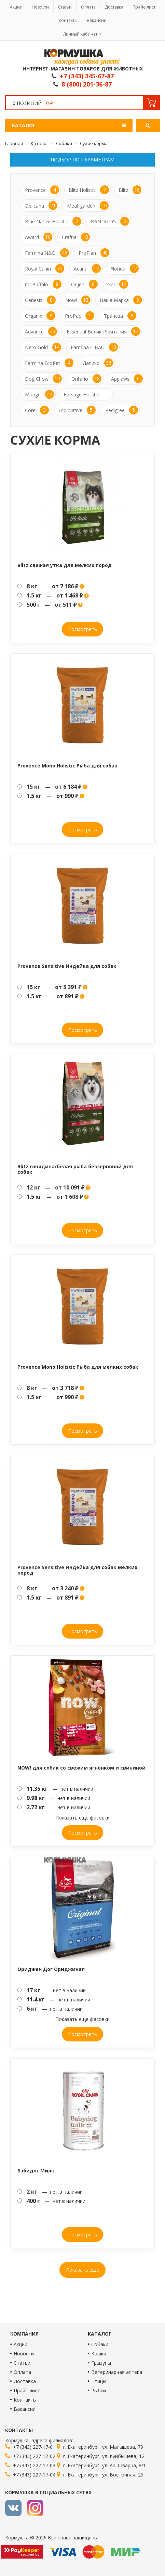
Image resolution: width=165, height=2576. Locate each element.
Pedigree (121, 410)
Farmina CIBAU (94, 347)
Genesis (40, 299)
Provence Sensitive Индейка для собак (66, 966)
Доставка (114, 7)
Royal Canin (44, 268)
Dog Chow (43, 378)
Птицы (98, 2381)
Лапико (98, 362)
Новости (40, 7)
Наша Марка (121, 299)
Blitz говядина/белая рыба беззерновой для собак (75, 1169)
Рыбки (98, 2390)
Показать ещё (82, 2269)
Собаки (99, 2344)
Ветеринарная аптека (116, 2372)
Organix (40, 315)
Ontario (86, 378)
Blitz (130, 189)
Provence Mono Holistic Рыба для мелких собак (77, 1367)
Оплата (88, 7)
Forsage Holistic (81, 394)
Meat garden (88, 205)
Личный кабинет (80, 34)
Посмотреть (82, 629)
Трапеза (120, 315)
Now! (77, 299)
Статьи (65, 7)
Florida (124, 268)
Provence (42, 189)
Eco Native (77, 410)
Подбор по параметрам (82, 159)
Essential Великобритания (103, 331)
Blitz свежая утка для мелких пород (64, 565)
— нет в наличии (55, 1788)
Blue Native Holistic (53, 221)
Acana (87, 268)
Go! (117, 284)
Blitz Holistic (89, 189)
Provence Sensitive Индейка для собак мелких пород (77, 1570)
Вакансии (97, 20)
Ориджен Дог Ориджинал (51, 1969)
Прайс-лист (144, 7)
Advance (41, 331)
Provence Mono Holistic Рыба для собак (67, 765)
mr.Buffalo (43, 284)
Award (38, 237)
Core (37, 410)
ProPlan (94, 252)
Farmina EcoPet (49, 362)
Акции (16, 7)
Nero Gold (43, 347)
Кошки (98, 2353)
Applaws (127, 378)
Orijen (84, 284)
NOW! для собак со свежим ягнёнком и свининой (81, 1767)
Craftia (76, 237)
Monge (39, 394)
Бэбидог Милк (35, 2170)
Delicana (41, 205)
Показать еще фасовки (82, 1817)
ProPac (79, 315)
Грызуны (101, 2363)
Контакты (68, 20)
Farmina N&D (47, 252)
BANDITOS (110, 221)
